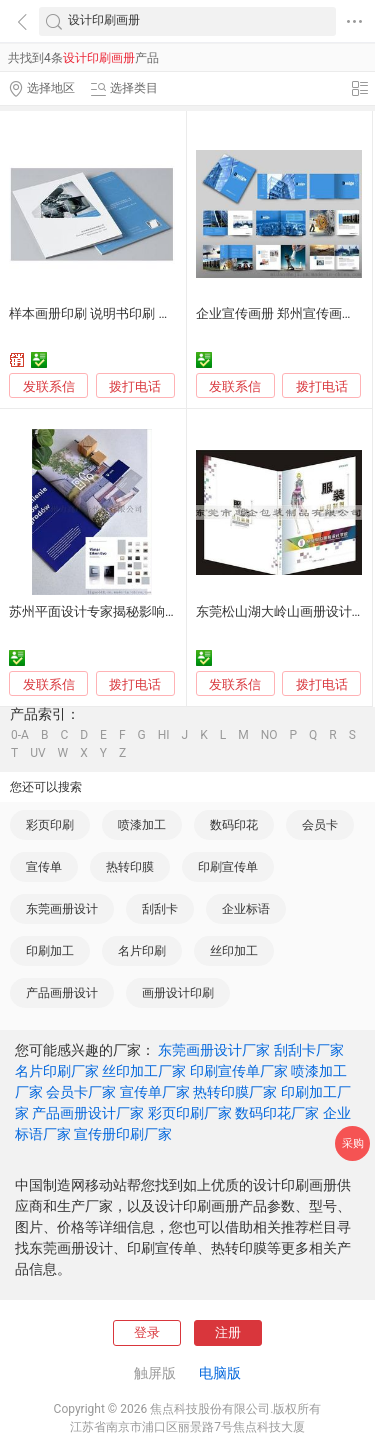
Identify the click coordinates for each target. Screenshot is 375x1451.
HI (164, 735)
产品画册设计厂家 (88, 1113)
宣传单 (44, 867)
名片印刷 (142, 951)
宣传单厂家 (155, 1092)
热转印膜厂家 (235, 1092)
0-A (20, 735)
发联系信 (49, 386)
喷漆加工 (142, 825)
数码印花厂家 (277, 1113)
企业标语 (246, 909)
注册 (228, 1332)
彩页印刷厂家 (190, 1113)
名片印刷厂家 (57, 1071)
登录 (147, 1332)
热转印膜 (130, 867)
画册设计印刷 (178, 993)
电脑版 (220, 1373)
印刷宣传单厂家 (239, 1071)
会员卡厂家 (81, 1092)
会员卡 (320, 825)
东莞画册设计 (62, 909)
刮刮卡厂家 (309, 1050)
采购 (353, 1143)
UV (37, 753)
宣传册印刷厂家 (123, 1134)
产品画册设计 (62, 993)
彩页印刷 (50, 825)
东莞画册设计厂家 (214, 1050)
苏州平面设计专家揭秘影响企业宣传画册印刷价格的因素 (171, 611)
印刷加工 (50, 951)
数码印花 (234, 825)
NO (269, 735)
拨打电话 (135, 386)
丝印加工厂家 (144, 1071)
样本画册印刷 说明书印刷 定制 (96, 313)
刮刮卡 (160, 909)
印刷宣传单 (228, 867)
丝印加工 (234, 951)
